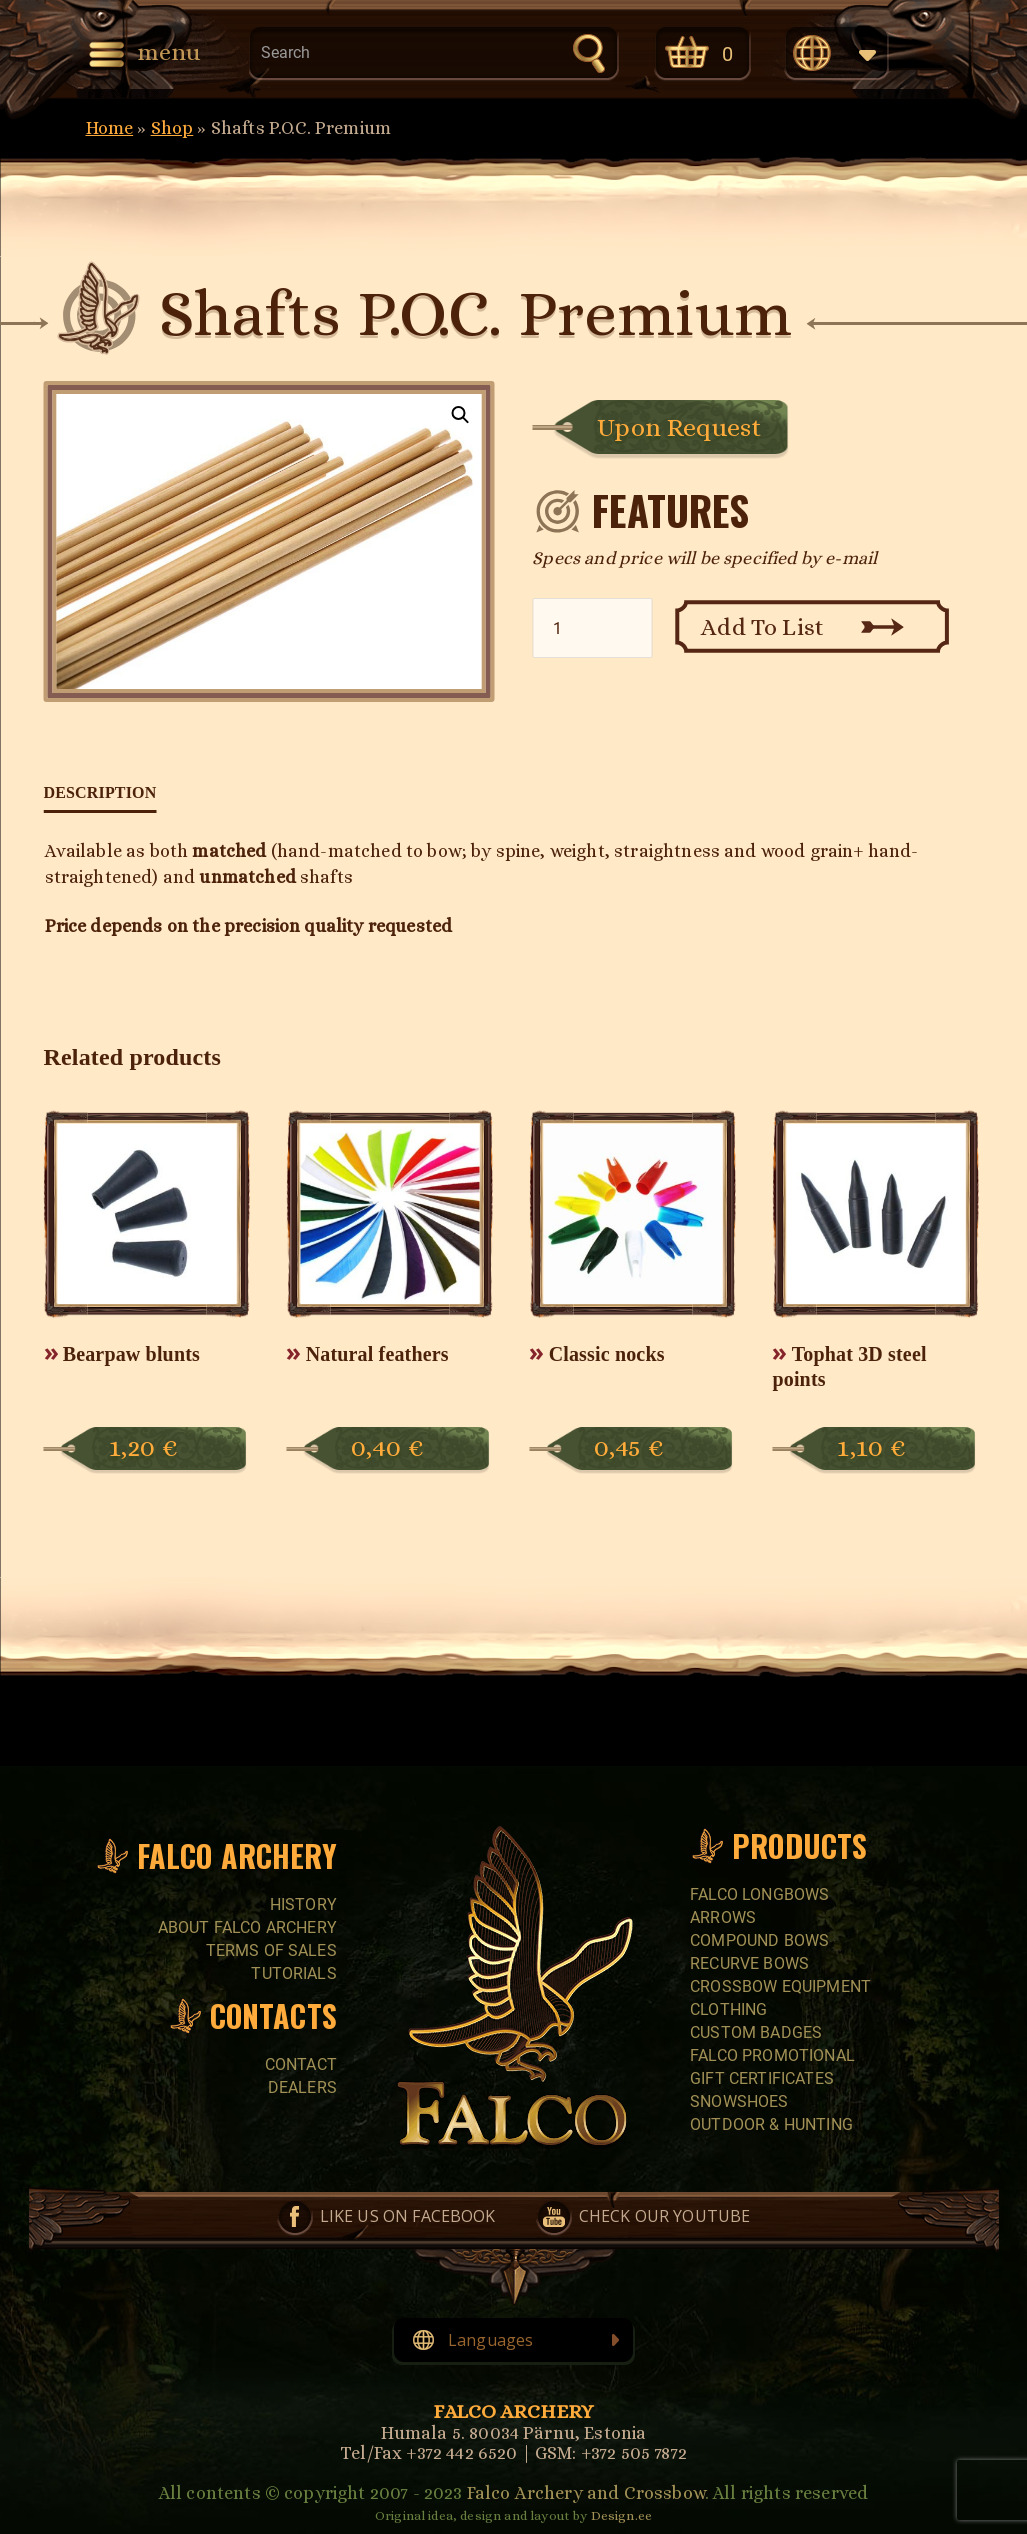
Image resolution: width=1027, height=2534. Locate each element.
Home (110, 128)
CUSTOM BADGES (756, 2032)
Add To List (762, 627)
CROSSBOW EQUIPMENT (780, 1986)
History (303, 1904)
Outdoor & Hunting (771, 2124)
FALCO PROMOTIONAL (772, 2055)
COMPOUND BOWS (759, 1940)
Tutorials (293, 1973)
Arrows (723, 1917)
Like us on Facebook (408, 2216)
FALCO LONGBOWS (759, 1894)
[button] (461, 415)
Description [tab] (100, 792)
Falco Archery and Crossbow (586, 2493)
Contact (301, 2064)
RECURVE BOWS (749, 1963)
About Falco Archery (247, 1927)
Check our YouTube (665, 2216)
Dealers (302, 2087)
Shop (172, 128)
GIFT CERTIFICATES (762, 2078)
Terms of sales (271, 1950)
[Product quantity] (592, 628)
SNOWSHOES (739, 2101)
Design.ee (621, 2515)
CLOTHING (728, 2009)
